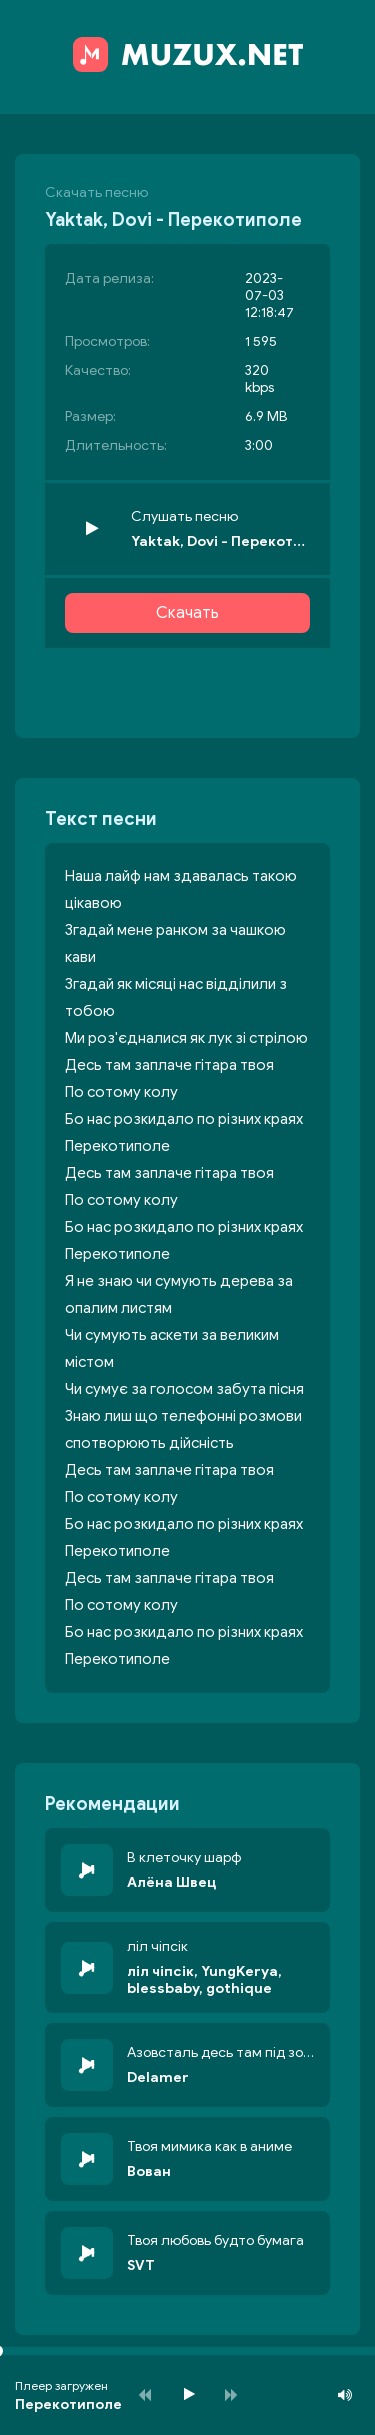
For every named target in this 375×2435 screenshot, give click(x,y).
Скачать (187, 613)
